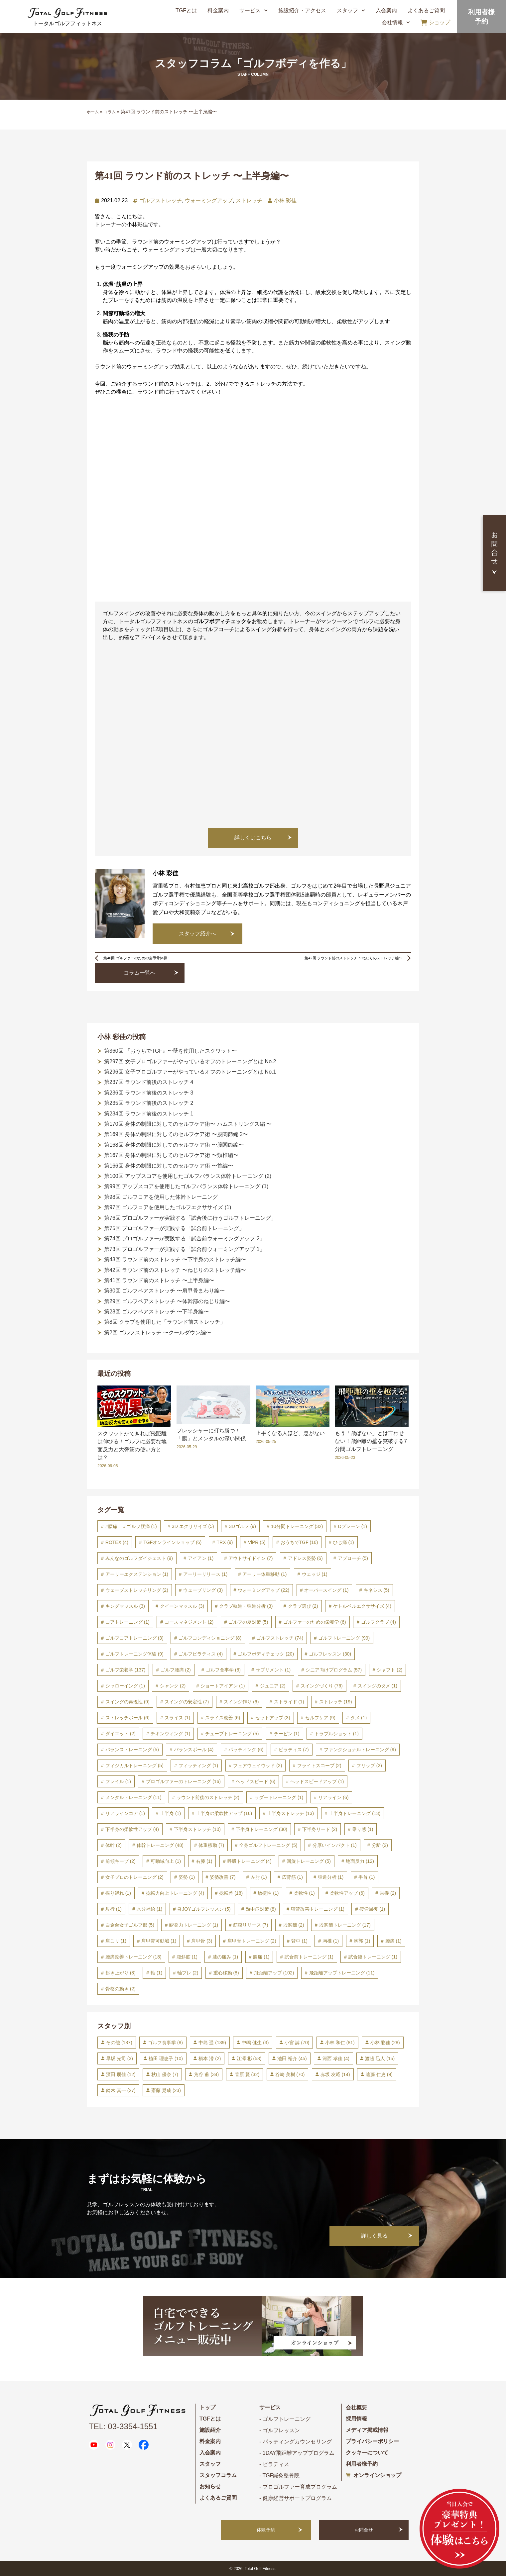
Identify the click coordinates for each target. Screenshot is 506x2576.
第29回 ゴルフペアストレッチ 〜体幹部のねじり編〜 (167, 1301)
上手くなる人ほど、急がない (290, 1433)
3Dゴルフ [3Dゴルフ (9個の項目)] (242, 1526)
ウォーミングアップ (209, 200)
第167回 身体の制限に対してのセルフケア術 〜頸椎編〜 (171, 1155)
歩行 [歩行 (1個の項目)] (113, 1909)
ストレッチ (249, 200)
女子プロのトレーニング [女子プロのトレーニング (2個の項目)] (134, 1877)
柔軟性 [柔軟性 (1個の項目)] (304, 1893)
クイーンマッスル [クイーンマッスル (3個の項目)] (182, 1606)
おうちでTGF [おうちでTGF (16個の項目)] (299, 1542)
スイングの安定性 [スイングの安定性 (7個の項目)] (187, 1701)
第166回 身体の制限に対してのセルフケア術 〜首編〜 (168, 1166)
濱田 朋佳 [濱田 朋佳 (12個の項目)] (121, 2074)
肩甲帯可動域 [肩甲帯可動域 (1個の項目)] (158, 1941)
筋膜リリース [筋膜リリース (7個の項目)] (250, 1925)
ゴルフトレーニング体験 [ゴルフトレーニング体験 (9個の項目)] (134, 1654)
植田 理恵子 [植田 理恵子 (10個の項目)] (166, 2058)
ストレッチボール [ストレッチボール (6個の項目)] (127, 1717)
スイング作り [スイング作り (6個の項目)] (241, 1701)
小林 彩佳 (285, 200)
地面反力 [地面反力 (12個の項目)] (360, 1861)
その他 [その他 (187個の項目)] (119, 2042)
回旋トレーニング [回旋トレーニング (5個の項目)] (309, 1861)
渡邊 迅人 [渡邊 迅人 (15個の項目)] (380, 2058)
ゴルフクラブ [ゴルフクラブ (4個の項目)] (378, 1622)
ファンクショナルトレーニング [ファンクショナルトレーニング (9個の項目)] (360, 1749)
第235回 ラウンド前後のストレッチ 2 (148, 1103)
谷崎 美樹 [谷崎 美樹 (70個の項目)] (290, 2074)
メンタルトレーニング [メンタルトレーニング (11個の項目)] (133, 1797)
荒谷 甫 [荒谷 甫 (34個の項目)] (206, 2074)
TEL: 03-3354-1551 (123, 2426)
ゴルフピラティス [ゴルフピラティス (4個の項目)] (201, 1654)
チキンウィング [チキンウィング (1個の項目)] (170, 1733)
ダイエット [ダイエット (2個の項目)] (120, 1733)
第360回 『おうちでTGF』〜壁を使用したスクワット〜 (170, 1051)
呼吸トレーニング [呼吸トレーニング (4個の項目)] (249, 1861)
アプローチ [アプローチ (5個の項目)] (353, 1558)
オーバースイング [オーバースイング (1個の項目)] (326, 1590)
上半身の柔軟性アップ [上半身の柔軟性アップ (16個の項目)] (224, 1813)
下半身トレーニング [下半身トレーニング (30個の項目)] (261, 1829)
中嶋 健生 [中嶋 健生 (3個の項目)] (255, 2042)
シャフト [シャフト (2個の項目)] (389, 1669)
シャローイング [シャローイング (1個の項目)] (125, 1685)
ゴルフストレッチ (160, 200)
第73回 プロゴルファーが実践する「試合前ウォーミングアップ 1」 (184, 1249)
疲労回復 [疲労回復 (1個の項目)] (372, 1909)
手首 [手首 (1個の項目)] (366, 1877)
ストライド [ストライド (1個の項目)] (289, 1701)
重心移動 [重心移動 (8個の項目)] (226, 1972)
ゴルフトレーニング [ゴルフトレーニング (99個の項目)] (344, 1638)
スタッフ (351, 10)
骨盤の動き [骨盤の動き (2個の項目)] (120, 1988)
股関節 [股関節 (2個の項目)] (293, 1925)
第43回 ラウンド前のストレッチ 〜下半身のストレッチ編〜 (175, 1259)
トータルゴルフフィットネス (67, 23)
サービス (253, 10)
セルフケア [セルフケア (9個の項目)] (320, 1717)
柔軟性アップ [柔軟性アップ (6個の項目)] (347, 1893)
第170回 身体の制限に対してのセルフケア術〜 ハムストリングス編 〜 (188, 1124)
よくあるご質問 (426, 10)
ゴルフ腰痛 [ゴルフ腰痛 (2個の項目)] (176, 1669)
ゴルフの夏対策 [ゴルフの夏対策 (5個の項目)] (248, 1622)
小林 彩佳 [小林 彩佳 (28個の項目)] (385, 2042)
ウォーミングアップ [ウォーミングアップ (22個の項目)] (263, 1590)
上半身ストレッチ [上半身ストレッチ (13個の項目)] (290, 1813)
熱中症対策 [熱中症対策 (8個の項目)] (261, 1909)
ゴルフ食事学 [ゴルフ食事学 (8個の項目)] (223, 1669)
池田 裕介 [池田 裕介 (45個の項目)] (292, 2058)
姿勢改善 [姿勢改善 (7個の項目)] (222, 1877)
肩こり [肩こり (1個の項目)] (115, 1941)
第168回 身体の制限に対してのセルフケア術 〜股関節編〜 (174, 1145)
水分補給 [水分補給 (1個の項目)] (149, 1909)
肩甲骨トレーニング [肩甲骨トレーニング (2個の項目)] (251, 1941)
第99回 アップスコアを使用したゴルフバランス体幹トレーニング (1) (186, 1186)
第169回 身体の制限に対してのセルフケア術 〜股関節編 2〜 (176, 1134)
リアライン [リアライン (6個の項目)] (333, 1797)
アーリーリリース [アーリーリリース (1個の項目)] (205, 1574)
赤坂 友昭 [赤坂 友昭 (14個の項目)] (335, 2074)
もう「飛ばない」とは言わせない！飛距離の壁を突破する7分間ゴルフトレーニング (371, 1441)
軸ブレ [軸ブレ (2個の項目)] (187, 1972)
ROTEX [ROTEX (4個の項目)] (116, 1542)
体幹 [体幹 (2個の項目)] (113, 1845)
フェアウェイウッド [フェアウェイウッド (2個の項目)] (257, 1765)
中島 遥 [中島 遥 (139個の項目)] (212, 2042)
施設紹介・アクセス (302, 10)
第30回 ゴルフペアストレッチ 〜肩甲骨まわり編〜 (164, 1290)
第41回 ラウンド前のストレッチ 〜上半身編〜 (159, 1280)
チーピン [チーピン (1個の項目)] (287, 1733)
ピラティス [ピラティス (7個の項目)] (294, 1749)
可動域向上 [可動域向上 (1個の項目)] (166, 1861)
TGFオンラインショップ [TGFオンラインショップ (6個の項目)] (172, 1542)
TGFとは (186, 10)
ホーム (93, 112)
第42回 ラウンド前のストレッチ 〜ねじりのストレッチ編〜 (175, 1270)
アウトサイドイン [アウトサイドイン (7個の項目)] (250, 1558)
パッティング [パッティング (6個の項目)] (245, 1749)
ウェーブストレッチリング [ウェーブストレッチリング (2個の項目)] (136, 1590)
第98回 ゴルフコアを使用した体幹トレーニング (161, 1197)
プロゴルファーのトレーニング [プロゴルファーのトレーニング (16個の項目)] (183, 1781)
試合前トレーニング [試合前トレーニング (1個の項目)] (309, 1956)
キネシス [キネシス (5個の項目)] (376, 1590)
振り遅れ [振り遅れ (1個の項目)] (118, 1893)
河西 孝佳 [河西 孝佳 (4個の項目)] (335, 2058)
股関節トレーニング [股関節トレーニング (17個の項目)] (345, 1925)
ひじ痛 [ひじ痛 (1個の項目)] (343, 1542)
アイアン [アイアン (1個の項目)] (200, 1558)
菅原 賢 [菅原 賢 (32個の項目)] (247, 2074)
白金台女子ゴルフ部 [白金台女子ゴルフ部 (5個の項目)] (129, 1925)
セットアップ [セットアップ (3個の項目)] (272, 1717)
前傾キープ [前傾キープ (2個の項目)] (120, 1861)
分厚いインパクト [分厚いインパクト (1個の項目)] (335, 1845)
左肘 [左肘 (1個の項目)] (259, 1877)
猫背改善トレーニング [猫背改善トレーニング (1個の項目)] (317, 1909)
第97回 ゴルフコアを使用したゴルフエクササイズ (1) (167, 1207)
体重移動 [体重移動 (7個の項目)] (211, 1845)
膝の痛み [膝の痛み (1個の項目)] (225, 1956)
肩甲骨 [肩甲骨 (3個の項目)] (201, 1941)
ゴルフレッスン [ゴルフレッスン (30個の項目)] (330, 1654)
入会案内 (386, 10)
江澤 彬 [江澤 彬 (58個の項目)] (249, 2058)
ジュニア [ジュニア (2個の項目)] (273, 1685)
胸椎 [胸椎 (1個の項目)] (330, 1941)
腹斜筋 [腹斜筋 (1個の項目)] (187, 1956)
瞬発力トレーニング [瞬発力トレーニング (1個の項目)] (193, 1925)
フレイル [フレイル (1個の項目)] (118, 1781)
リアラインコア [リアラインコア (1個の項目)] (125, 1813)
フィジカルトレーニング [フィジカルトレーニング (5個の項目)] (134, 1765)
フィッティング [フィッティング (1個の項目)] (198, 1765)
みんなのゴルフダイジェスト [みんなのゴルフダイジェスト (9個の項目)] (139, 1558)
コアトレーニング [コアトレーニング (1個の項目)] (127, 1622)
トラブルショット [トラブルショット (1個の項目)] (337, 1733)
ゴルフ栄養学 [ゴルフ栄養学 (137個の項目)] (125, 1669)
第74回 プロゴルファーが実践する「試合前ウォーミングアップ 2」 (184, 1238)
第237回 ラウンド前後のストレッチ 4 (148, 1082)
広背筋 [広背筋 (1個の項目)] (292, 1877)
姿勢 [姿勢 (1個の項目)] (187, 1877)
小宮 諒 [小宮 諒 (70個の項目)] (297, 2042)
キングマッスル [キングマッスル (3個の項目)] (125, 1606)
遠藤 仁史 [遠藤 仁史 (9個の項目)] (379, 2074)
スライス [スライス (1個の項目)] (177, 1717)
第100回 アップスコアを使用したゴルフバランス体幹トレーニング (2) (187, 1176)
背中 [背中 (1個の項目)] (299, 1941)
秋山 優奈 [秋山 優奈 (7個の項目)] (164, 2074)
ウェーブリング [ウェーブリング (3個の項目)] (203, 1590)
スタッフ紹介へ (197, 933)
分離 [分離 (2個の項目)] (380, 1845)
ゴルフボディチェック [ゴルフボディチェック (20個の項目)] (266, 1654)
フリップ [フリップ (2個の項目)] (369, 1765)
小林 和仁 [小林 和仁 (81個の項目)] (340, 2042)
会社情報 (396, 22)
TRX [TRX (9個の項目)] (225, 1542)
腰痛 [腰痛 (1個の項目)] (393, 1941)
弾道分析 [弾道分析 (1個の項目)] (330, 1877)
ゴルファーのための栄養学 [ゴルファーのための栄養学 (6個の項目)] (314, 1622)
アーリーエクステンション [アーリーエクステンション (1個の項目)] (136, 1574)
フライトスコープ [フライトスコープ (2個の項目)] (319, 1765)
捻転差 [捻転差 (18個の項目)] (231, 1893)
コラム (110, 112)
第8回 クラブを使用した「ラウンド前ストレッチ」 (164, 1322)
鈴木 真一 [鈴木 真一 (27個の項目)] (121, 2090)
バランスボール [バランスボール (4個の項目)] (193, 1749)
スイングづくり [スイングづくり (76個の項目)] (322, 1685)
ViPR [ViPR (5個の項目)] (257, 1542)
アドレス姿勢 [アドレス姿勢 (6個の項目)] (305, 1558)
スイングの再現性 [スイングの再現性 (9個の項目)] (127, 1701)
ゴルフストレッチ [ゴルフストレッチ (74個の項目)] (279, 1638)
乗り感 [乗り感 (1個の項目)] (362, 1829)
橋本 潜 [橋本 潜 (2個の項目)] (209, 2058)
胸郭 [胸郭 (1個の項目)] (362, 1941)
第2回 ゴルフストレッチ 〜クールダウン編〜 (157, 1332)
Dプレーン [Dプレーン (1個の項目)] (352, 1526)
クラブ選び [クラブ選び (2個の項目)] (303, 1606)
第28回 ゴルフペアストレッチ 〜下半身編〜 (156, 1311)
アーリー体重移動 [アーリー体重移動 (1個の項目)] (264, 1574)
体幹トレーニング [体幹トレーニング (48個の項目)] (160, 1845)
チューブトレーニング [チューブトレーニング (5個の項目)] (232, 1733)
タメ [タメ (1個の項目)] (358, 1717)
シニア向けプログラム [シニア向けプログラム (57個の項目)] (334, 1669)
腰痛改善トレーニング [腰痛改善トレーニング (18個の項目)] (133, 1956)
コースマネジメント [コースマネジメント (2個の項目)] (189, 1622)
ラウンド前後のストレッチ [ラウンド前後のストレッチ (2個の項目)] (208, 1797)
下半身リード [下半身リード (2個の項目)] (319, 1829)
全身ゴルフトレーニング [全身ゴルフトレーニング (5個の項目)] (268, 1845)
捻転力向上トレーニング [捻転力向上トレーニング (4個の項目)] (175, 1893)
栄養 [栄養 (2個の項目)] (388, 1893)
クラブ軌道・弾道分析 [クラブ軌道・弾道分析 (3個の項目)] (246, 1606)
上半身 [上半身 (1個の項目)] (170, 1813)
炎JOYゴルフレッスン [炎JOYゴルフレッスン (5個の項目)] (203, 1909)
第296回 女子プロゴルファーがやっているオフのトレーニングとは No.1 (190, 1072)
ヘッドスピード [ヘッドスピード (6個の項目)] (255, 1781)
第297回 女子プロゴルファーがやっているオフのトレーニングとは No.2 (190, 1061)
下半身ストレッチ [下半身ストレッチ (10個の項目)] (197, 1829)
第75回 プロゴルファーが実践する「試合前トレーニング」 (174, 1228)
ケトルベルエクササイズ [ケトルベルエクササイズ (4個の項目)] (362, 1606)
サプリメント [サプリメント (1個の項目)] (273, 1669)
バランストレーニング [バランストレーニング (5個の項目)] (132, 1749)
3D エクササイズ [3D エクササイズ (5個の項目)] (193, 1526)
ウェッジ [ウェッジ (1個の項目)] (314, 1574)
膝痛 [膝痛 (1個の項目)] (261, 1956)
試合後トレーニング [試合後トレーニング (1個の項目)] (372, 1956)
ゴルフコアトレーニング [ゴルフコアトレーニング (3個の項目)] (134, 1638)
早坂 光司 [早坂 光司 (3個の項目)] (119, 2058)
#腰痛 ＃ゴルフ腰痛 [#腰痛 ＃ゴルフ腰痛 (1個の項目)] (131, 1526)
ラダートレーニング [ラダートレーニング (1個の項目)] (278, 1797)
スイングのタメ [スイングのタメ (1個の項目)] (377, 1685)
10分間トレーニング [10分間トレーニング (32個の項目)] (297, 1526)
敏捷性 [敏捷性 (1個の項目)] (268, 1893)
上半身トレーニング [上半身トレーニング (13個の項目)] (354, 1813)
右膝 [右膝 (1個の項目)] (204, 1861)
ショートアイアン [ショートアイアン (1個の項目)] (222, 1685)
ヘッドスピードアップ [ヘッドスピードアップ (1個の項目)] (317, 1781)
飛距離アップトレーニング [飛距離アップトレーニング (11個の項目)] (342, 1972)
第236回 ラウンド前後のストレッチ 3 (148, 1093)
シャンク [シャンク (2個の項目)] (173, 1685)
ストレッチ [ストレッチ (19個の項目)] (335, 1701)
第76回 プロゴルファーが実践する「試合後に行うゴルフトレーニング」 (190, 1218)
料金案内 (218, 10)
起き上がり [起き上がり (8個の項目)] (120, 1972)
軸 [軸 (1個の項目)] (156, 1972)
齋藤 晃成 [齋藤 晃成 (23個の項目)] (166, 2090)
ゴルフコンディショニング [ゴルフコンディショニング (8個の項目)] (210, 1638)
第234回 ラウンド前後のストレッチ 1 (148, 1113)
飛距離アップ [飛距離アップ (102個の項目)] (274, 1972)
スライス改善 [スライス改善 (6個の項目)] (222, 1717)
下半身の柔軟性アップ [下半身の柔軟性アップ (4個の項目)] (132, 1829)
